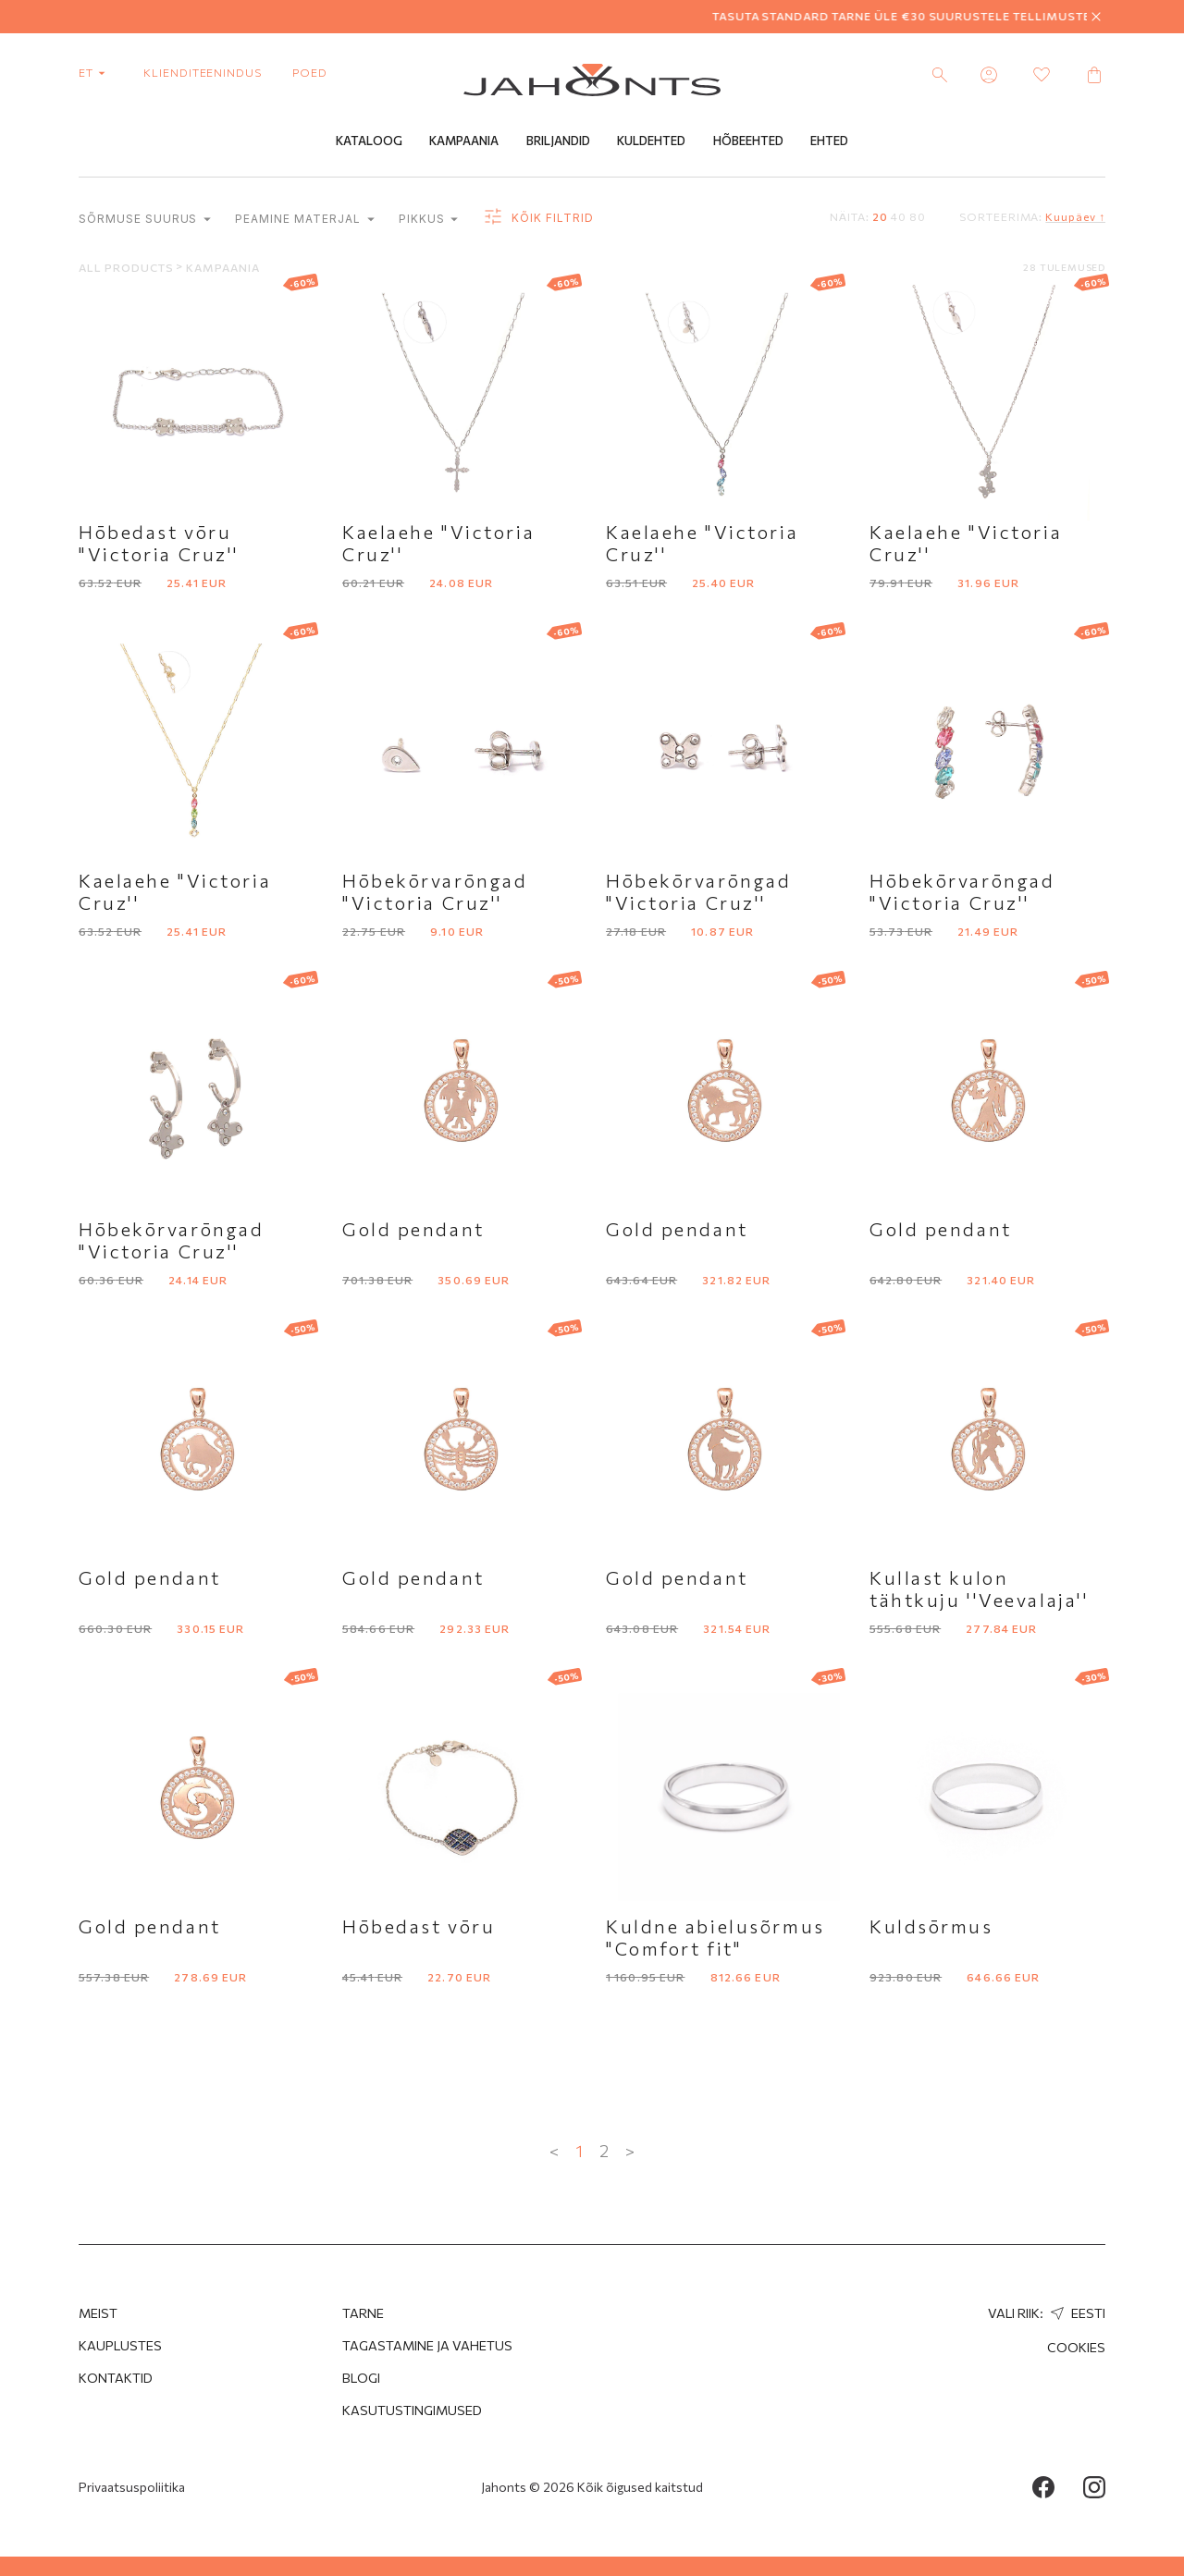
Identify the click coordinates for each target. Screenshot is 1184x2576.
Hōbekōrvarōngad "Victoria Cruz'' (434, 891)
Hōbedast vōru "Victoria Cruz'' (159, 543)
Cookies (1076, 2347)
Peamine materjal (304, 220)
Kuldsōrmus (931, 1926)
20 (880, 216)
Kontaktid (116, 2378)
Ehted (829, 141)
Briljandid (558, 141)
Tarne (363, 2313)
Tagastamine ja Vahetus (427, 2345)
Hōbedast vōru (418, 1926)
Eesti (1075, 2313)
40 (898, 216)
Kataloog (369, 141)
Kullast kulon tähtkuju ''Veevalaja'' (979, 1588)
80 (917, 216)
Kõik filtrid (537, 218)
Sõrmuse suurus (145, 220)
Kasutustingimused (412, 2410)
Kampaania (464, 141)
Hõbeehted (748, 141)
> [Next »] (630, 2151)
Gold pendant (413, 1229)
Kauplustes (120, 2345)
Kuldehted (651, 141)
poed (309, 72)
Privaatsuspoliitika (132, 2487)
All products (127, 267)
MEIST (98, 2313)
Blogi (361, 2378)
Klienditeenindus (202, 72)
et (96, 72)
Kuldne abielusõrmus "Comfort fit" (715, 1937)
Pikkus (429, 220)
